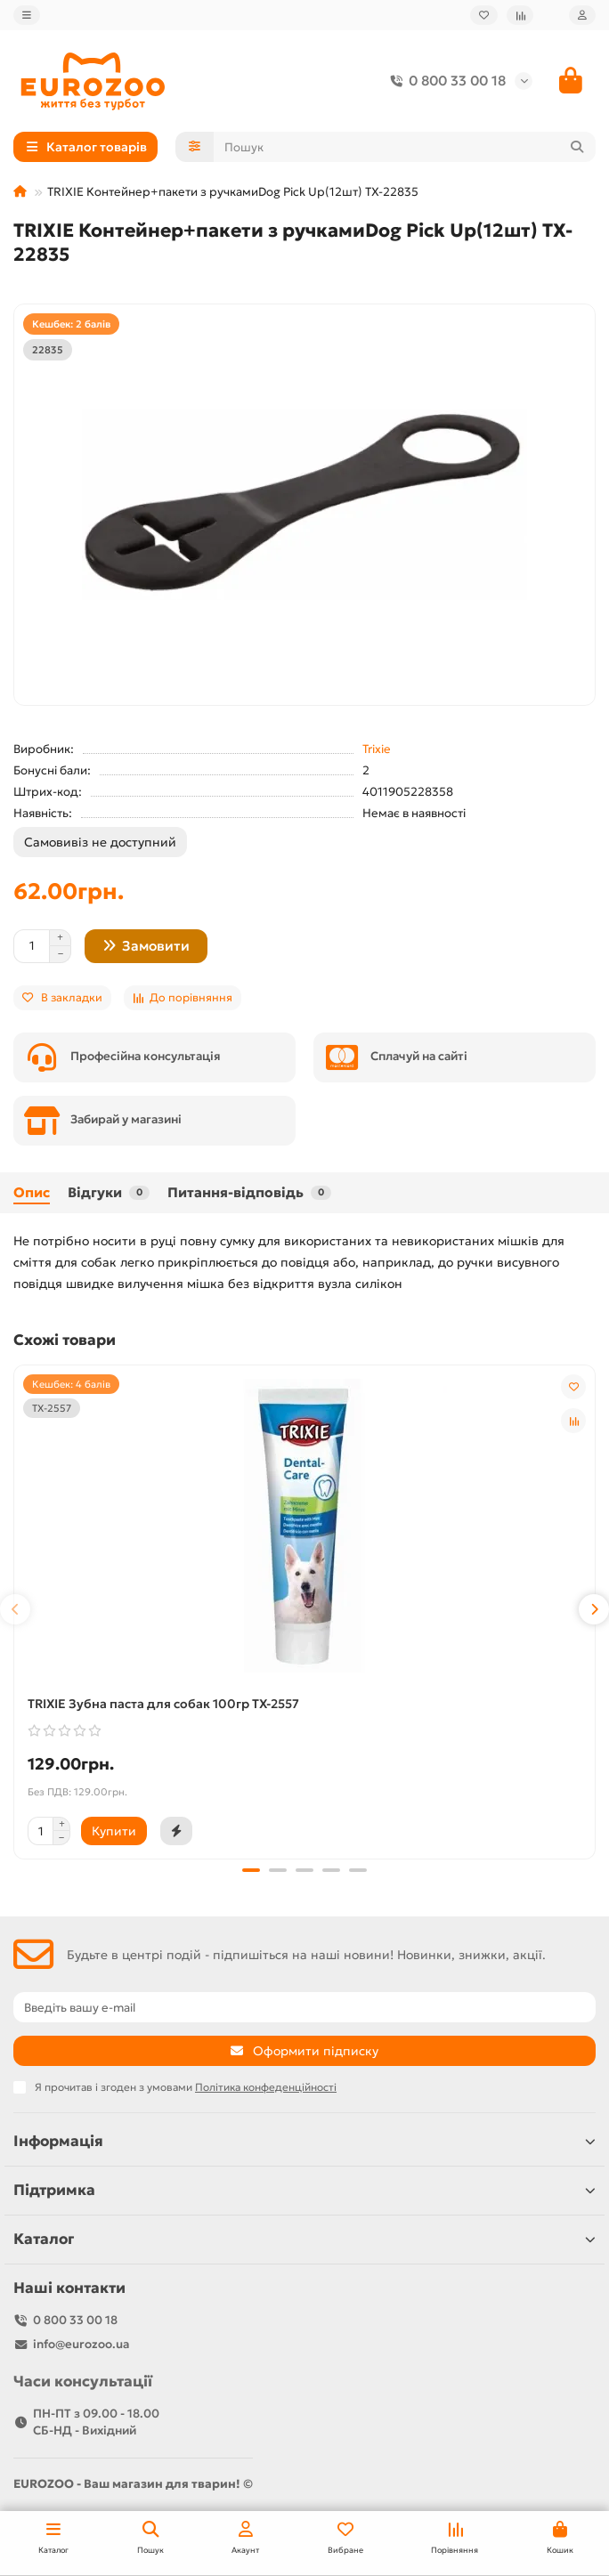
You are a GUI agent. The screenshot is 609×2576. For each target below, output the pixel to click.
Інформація (304, 2141)
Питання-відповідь (249, 1192)
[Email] (304, 2007)
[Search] (405, 147)
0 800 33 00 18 (445, 81)
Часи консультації (82, 2381)
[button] (15, 1609)
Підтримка (304, 2190)
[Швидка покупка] (176, 1831)
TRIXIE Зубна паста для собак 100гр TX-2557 (163, 1704)
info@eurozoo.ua (81, 2344)
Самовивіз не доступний (100, 842)
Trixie (376, 749)
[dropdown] (26, 15)
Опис (31, 1192)
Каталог (304, 2239)
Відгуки (109, 1192)
